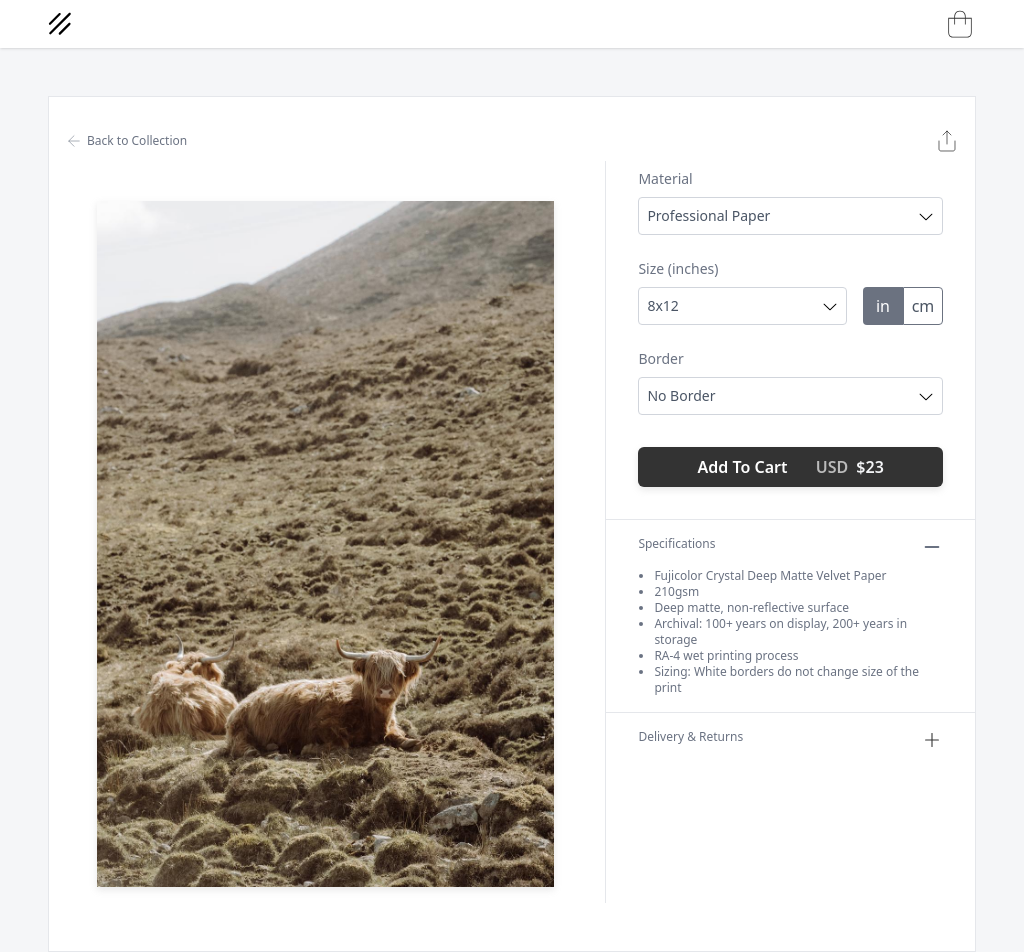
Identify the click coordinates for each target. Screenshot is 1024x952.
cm (923, 306)
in (883, 306)
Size (678, 268)
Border (660, 358)
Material (665, 178)
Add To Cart (791, 467)
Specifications (790, 547)
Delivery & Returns (790, 740)
